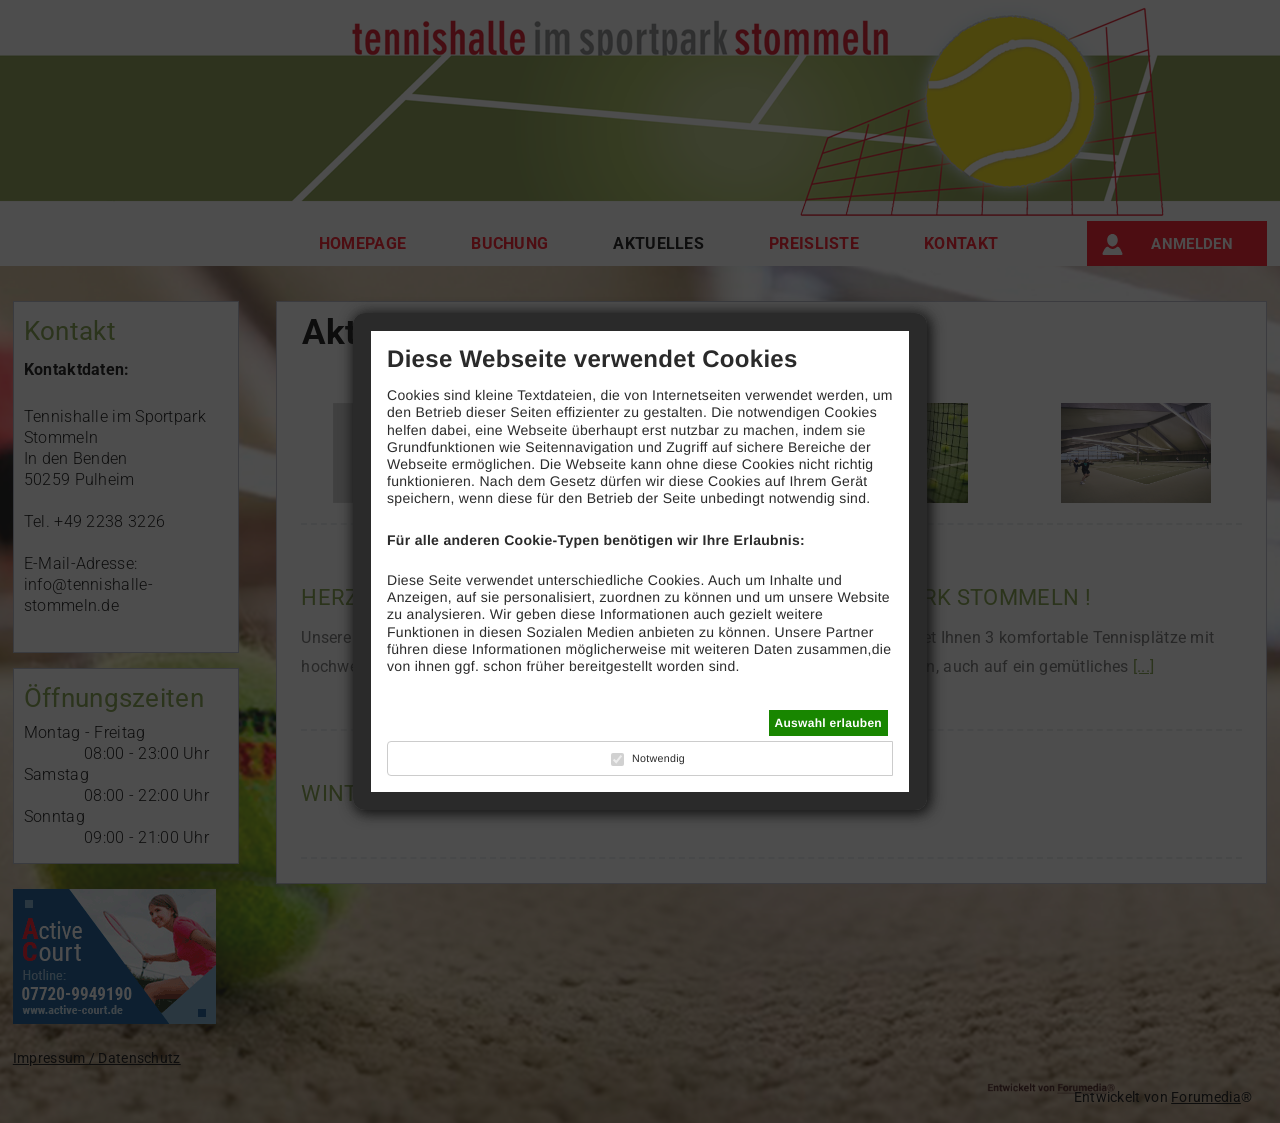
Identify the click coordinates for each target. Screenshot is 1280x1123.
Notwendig (658, 759)
